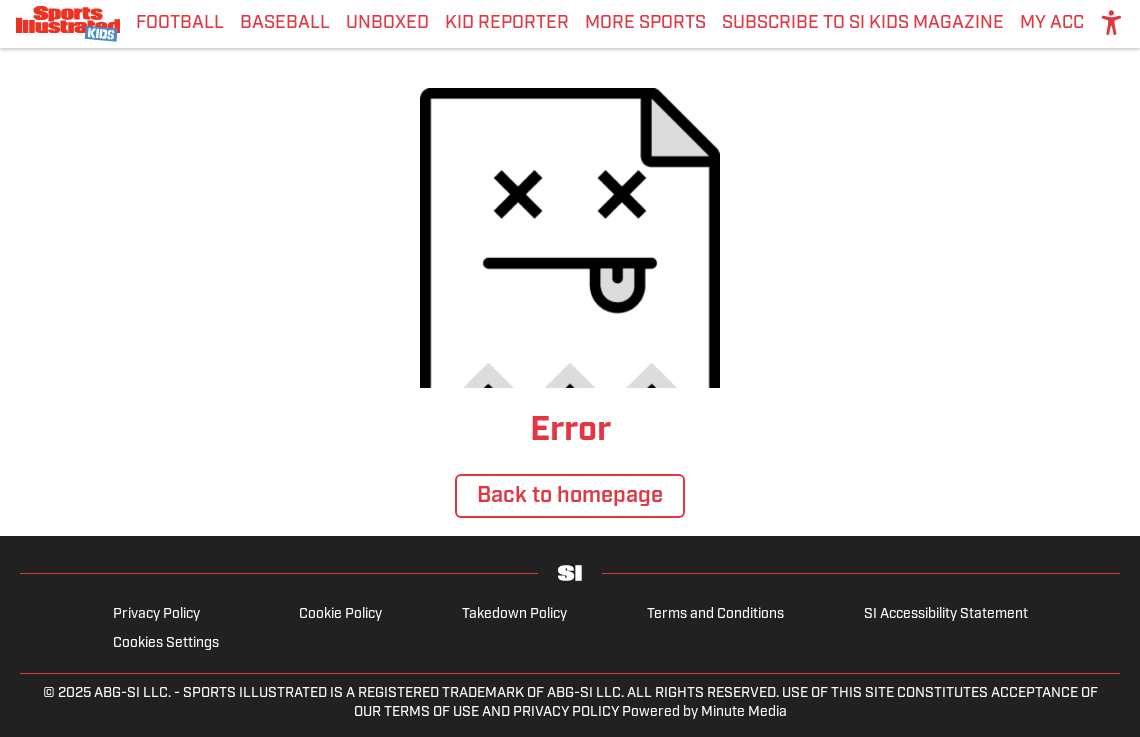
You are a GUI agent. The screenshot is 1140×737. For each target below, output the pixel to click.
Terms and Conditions (715, 614)
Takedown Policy (514, 614)
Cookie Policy (340, 614)
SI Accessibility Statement (946, 614)
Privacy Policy (156, 614)
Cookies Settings (166, 643)
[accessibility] (1111, 24)
